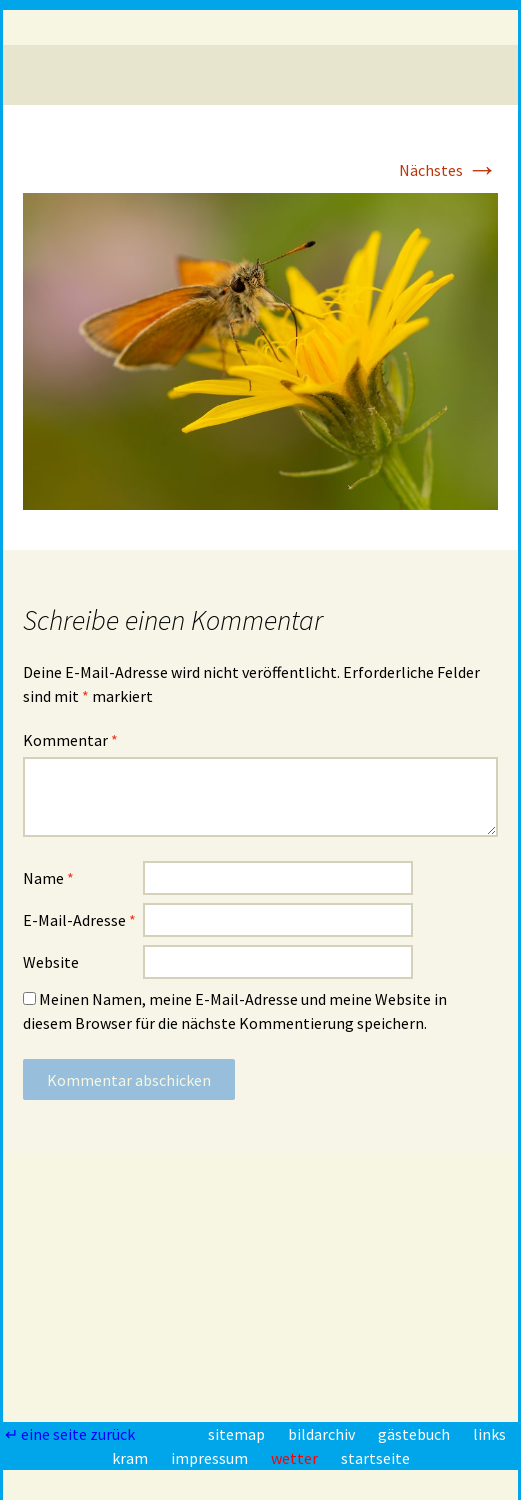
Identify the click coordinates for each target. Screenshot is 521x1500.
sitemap (238, 1434)
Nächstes (448, 170)
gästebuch (415, 1434)
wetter (296, 1458)
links (489, 1434)
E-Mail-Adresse (79, 920)
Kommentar (70, 740)
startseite (375, 1458)
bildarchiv (323, 1434)
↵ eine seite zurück (71, 1434)
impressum (211, 1458)
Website (51, 962)
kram (131, 1458)
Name (48, 878)
